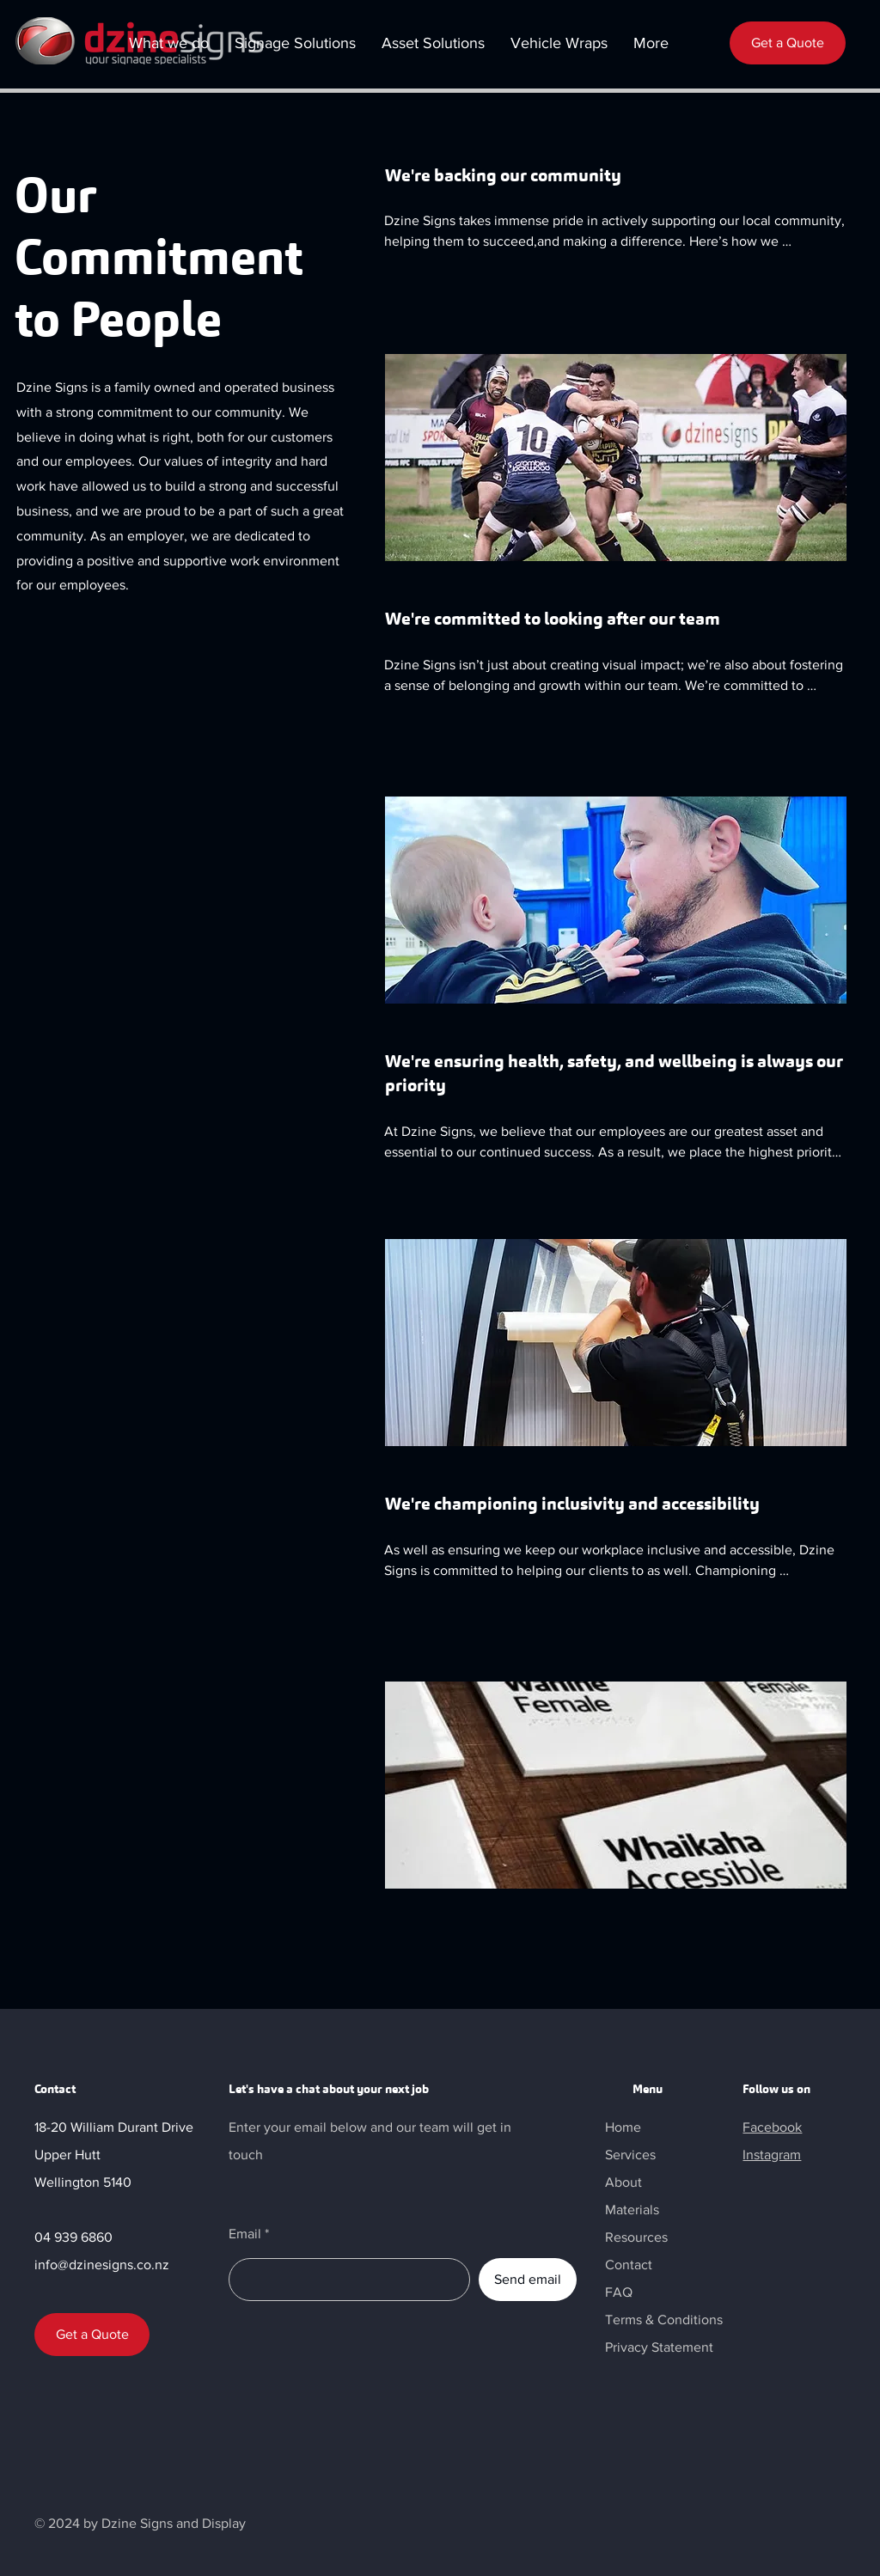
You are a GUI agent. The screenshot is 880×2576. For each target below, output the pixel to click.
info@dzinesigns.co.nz (101, 2264)
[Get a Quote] (788, 42)
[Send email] (528, 2279)
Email (245, 2234)
